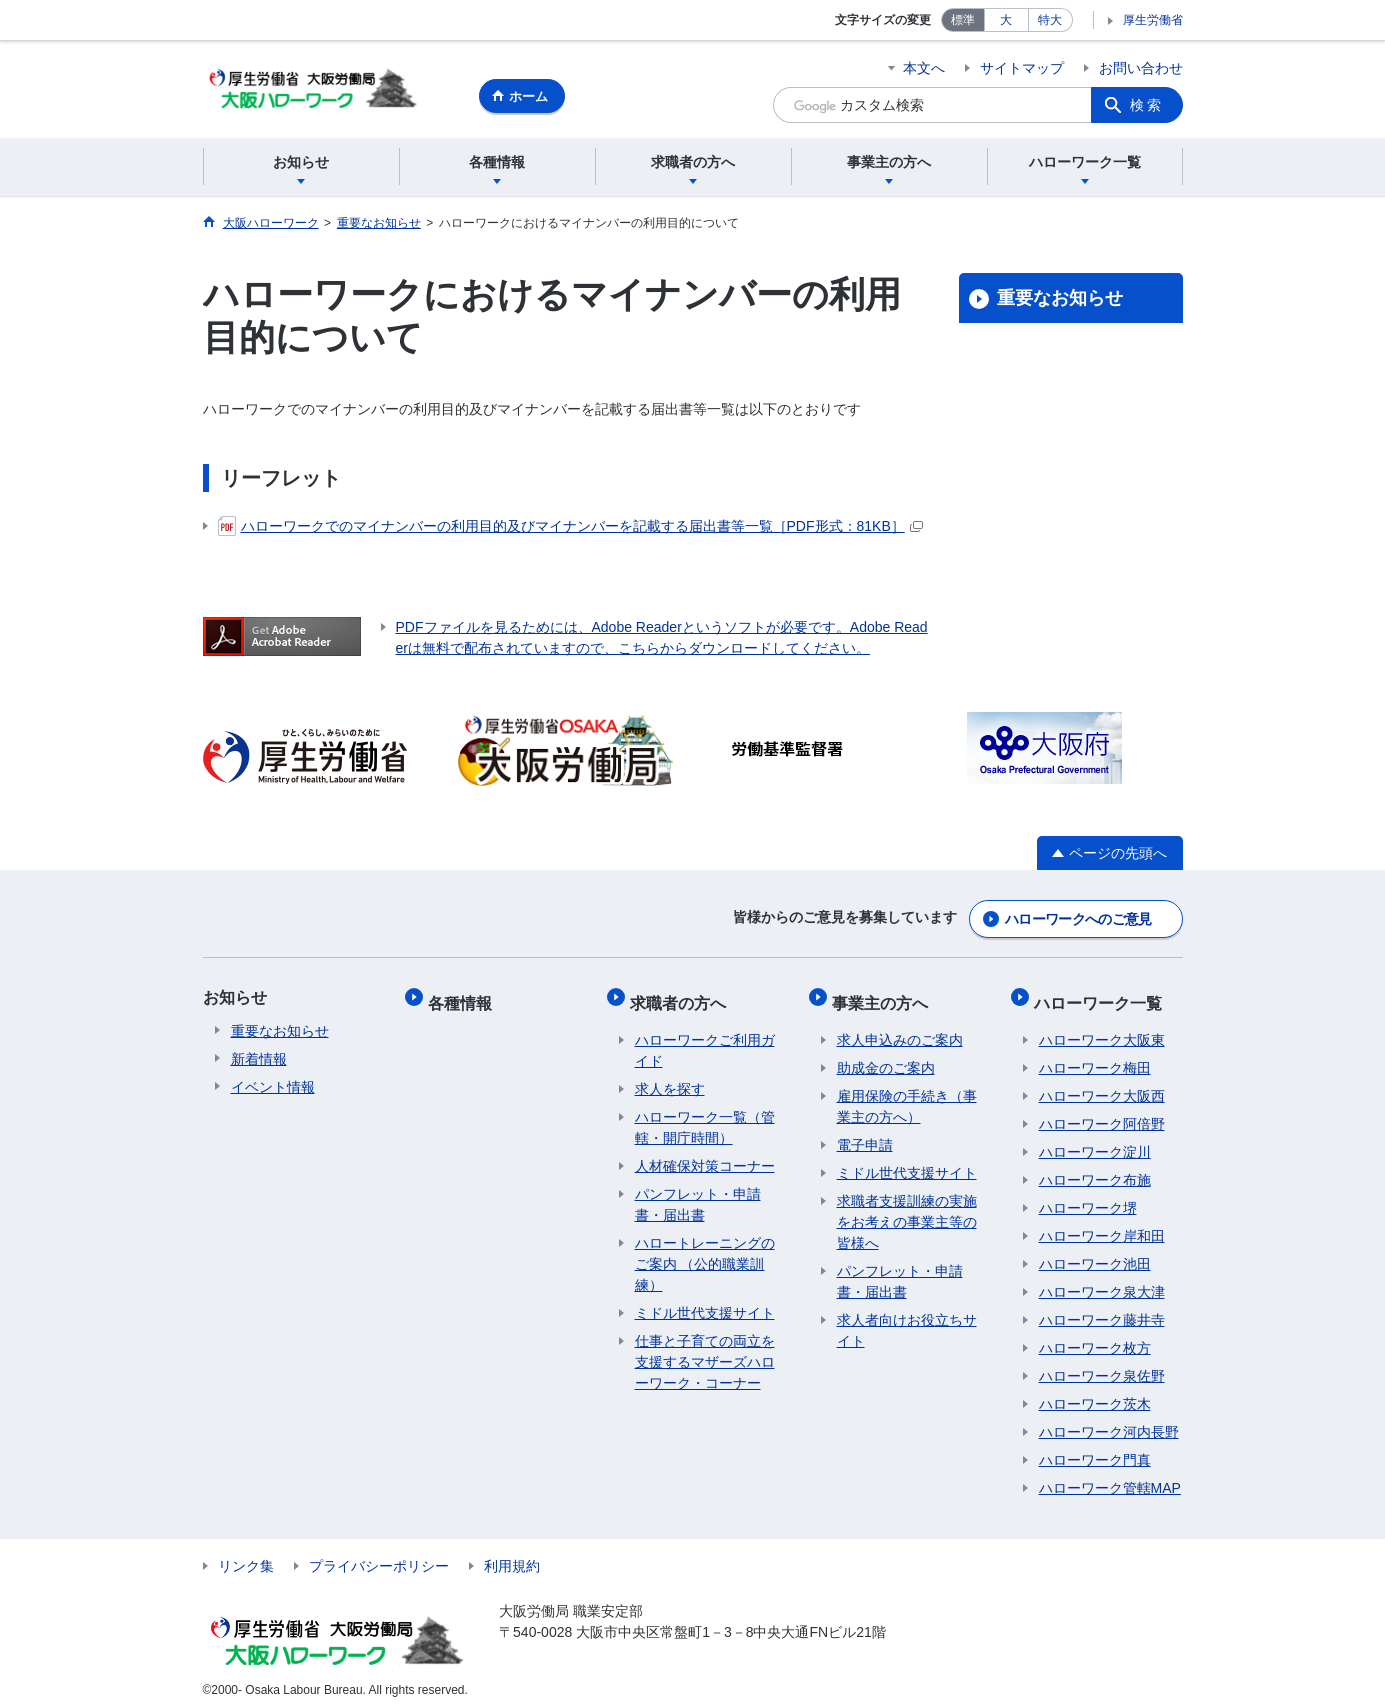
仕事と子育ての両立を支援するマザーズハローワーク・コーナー (705, 1352)
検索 (1147, 105)
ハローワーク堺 (1088, 1198)
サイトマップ (1022, 68)
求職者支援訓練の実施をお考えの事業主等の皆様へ (907, 1212)
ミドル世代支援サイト (705, 1303)
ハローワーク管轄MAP (1110, 1478)
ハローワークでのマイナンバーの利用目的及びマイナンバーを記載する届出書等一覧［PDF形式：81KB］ (570, 529)
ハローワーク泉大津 (1102, 1282)
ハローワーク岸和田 (1102, 1226)
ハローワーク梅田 (1095, 1058)
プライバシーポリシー (379, 1556)
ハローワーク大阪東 (1102, 1030)
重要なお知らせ (1060, 301)
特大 (1050, 20)
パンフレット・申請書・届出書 (698, 1194)
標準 (963, 20)
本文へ (924, 68)
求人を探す (670, 1079)
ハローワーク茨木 (1095, 1394)
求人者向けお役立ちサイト (907, 1320)
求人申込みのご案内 (900, 1030)
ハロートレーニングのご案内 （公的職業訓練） (705, 1254)
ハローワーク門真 (1095, 1450)
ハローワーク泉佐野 (1102, 1366)
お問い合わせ (1141, 68)
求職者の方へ (683, 996)
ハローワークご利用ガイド (705, 1040)
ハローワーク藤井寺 (1102, 1310)
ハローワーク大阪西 (1102, 1086)
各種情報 (465, 996)
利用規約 (512, 1556)
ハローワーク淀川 (1095, 1142)
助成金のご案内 (886, 1058)
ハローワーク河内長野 (1109, 1422)
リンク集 (246, 1556)
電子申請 (865, 1135)
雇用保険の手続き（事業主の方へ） (907, 1096)
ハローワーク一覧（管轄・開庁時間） (705, 1117)
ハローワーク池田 (1095, 1254)
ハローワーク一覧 (1103, 996)
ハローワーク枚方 (1095, 1338)
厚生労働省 (1153, 20)
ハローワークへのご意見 (1078, 918)
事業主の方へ (885, 996)
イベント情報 (273, 1086)
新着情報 (259, 1058)
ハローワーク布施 (1095, 1170)
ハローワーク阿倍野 (1102, 1114)
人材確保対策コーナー (705, 1156)
